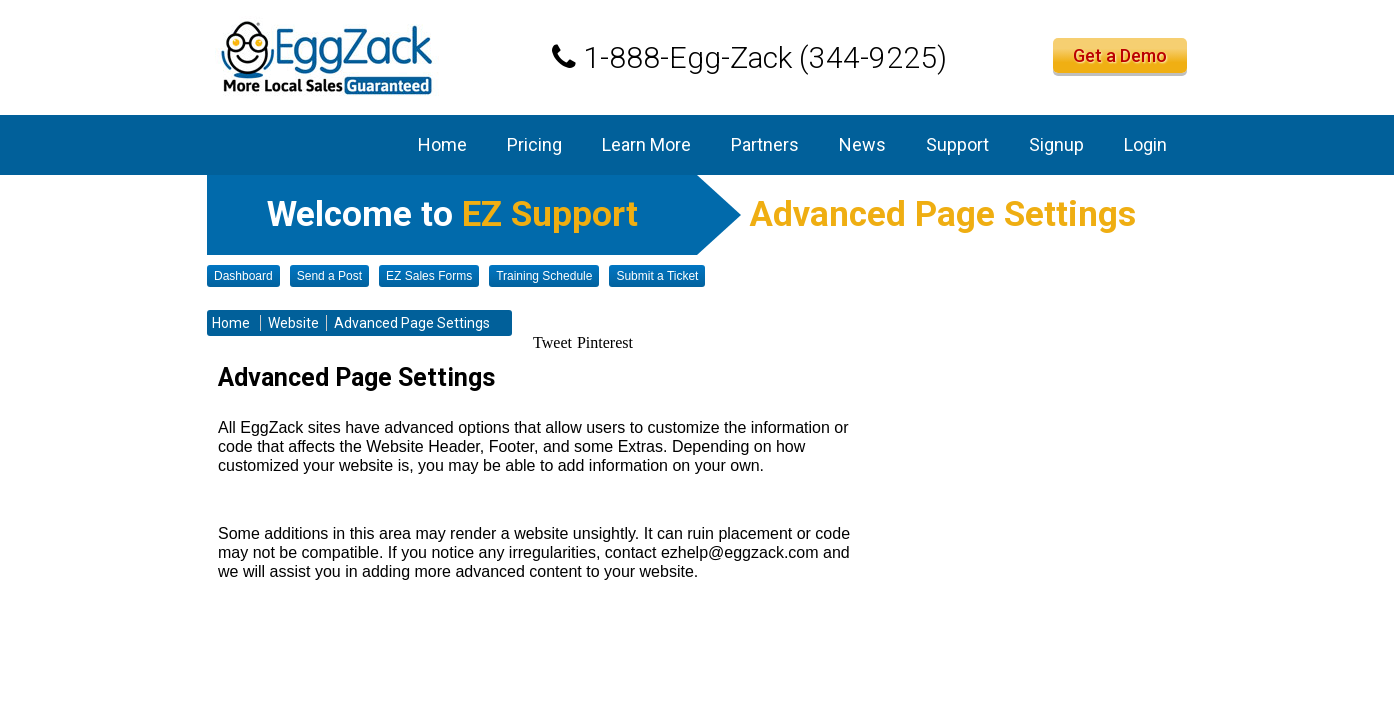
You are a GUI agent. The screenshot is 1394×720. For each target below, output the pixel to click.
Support (957, 144)
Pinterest (605, 342)
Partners (765, 144)
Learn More (646, 144)
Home (442, 144)
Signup (1056, 144)
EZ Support (550, 214)
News (862, 144)
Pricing (534, 144)
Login (1145, 144)
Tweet (552, 342)
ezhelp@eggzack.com (740, 552)
